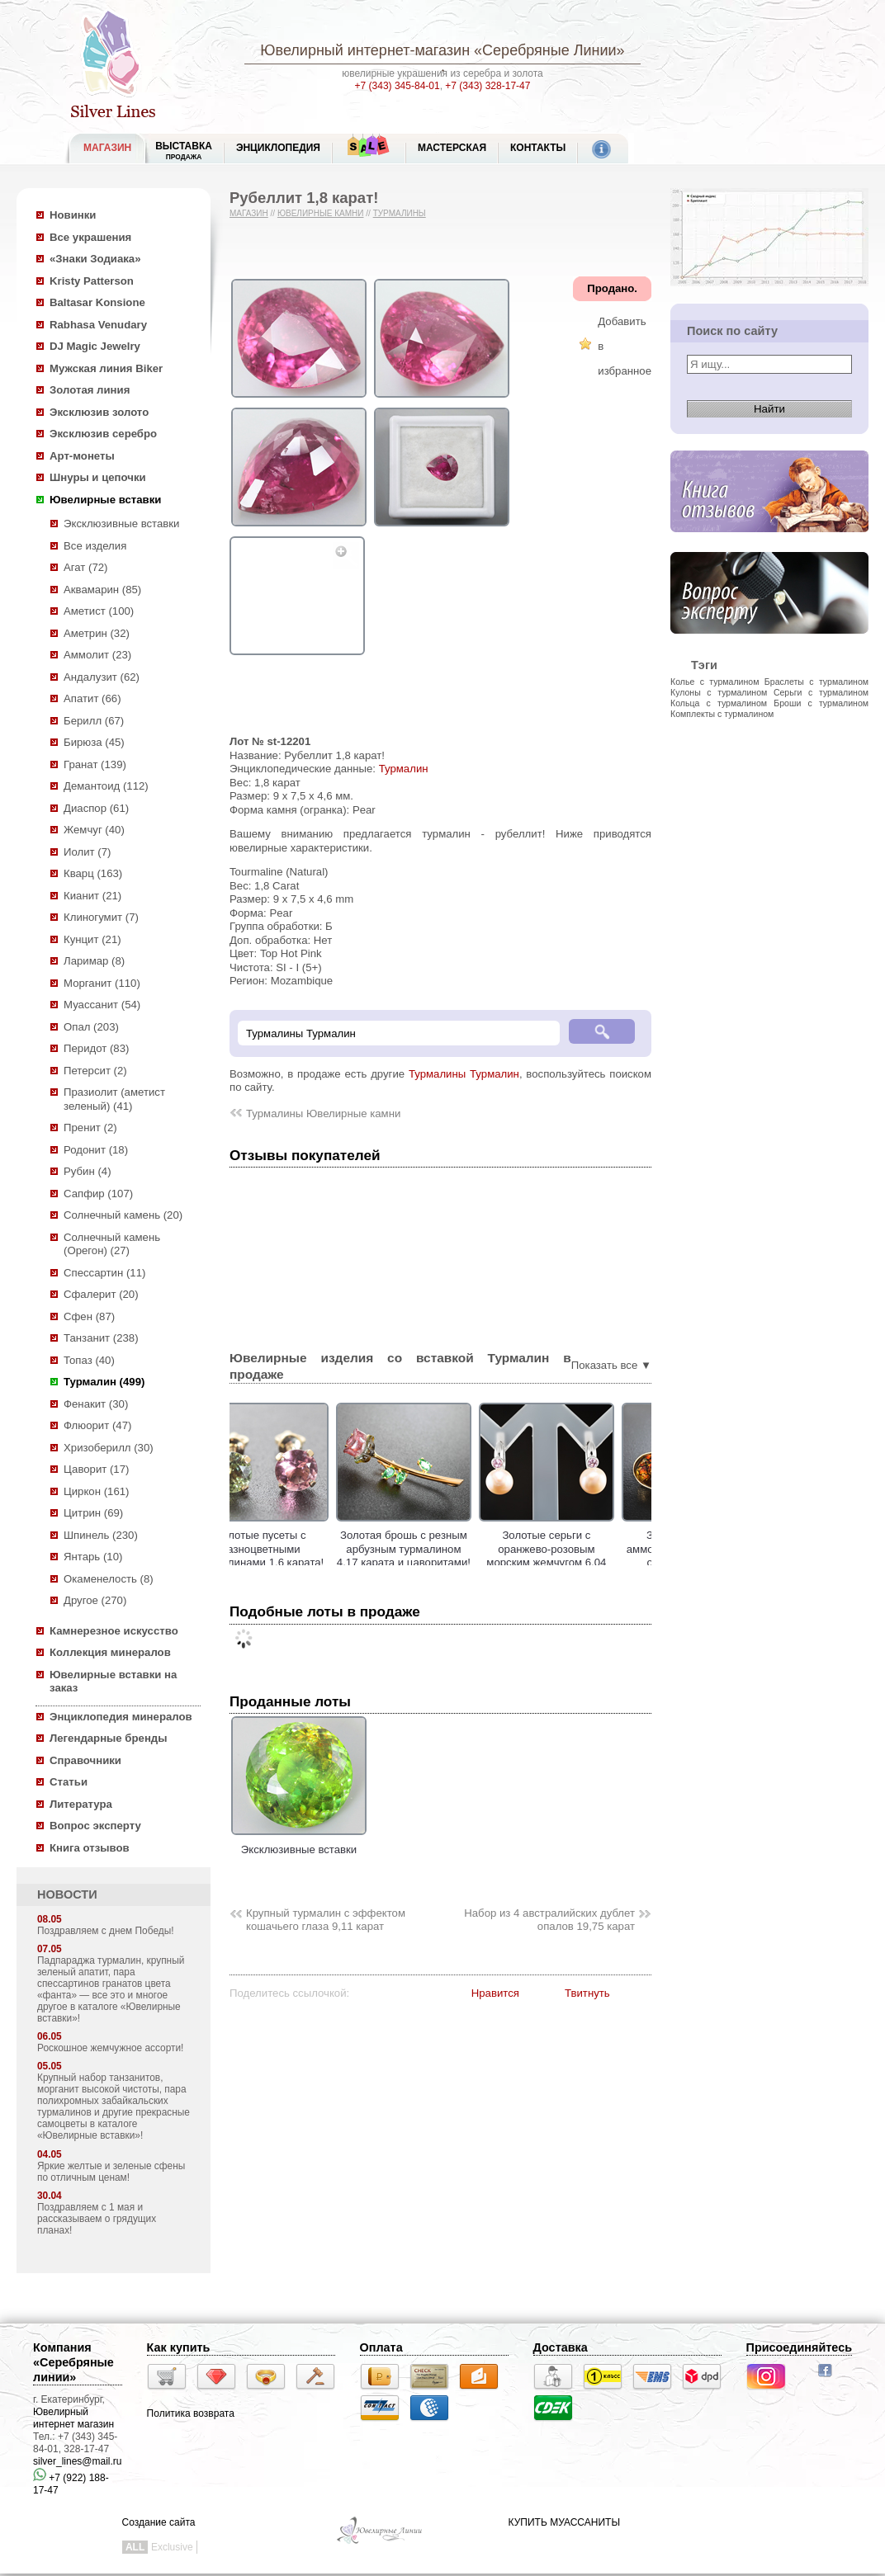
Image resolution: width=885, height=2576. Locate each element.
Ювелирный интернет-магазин (365, 50)
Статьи (69, 1782)
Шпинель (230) (101, 1535)
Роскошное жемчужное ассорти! (110, 2048)
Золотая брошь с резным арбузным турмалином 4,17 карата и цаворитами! (442, 1549)
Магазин (249, 213)
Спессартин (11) (104, 1273)
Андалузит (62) (102, 677)
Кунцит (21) (92, 939)
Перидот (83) (96, 1048)
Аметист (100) (99, 611)
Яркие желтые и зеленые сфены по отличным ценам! (111, 2171)
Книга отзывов (90, 1848)
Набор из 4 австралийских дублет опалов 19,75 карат (549, 1920)
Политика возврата (190, 2413)
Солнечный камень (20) (123, 1215)
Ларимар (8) (94, 961)
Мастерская (452, 147)
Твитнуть (587, 1993)
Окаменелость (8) (109, 1579)
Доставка (560, 2347)
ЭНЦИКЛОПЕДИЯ (278, 147)
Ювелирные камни (320, 213)
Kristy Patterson (92, 281)
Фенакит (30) (96, 1404)
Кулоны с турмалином (718, 692)
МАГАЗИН (107, 147)
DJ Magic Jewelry (95, 346)
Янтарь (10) (93, 1556)
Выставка (183, 150)
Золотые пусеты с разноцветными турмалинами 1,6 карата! (299, 1549)
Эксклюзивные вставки (122, 523)
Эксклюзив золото (99, 412)
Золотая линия (90, 390)
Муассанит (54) (102, 1004)
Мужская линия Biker (106, 368)
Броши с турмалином (821, 703)
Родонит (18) (96, 1150)
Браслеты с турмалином (816, 681)
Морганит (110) (102, 983)
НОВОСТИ (67, 1894)
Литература (81, 1804)
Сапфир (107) (98, 1193)
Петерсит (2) (95, 1070)
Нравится (495, 1993)
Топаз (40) (89, 1360)
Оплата (381, 2347)
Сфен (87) (89, 1316)
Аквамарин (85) (102, 589)
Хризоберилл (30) (109, 1447)
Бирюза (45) (94, 742)
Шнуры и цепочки (98, 477)
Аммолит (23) (97, 655)
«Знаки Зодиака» (95, 258)
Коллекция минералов (110, 1652)
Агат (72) (86, 567)
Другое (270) (95, 1600)
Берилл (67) (94, 721)
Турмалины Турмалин (464, 1074)
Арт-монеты (82, 456)
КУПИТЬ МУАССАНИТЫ (564, 2522)
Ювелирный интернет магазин (73, 2418)
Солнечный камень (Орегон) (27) (112, 1244)
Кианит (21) (92, 895)
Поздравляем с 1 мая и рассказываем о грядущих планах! (96, 2218)
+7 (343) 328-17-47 (487, 86)
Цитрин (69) (93, 1513)
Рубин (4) (87, 1171)
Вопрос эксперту (95, 1825)
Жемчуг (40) (94, 829)
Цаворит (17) (96, 1469)
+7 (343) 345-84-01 (397, 86)
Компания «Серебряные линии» (73, 2362)
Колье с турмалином (714, 681)
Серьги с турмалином (821, 692)
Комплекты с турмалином (722, 714)
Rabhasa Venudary (98, 324)
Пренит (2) (90, 1127)
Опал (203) (91, 1027)
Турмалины (399, 213)
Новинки (73, 215)
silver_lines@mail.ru (77, 2461)
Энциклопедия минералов (121, 1716)
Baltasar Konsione (97, 302)
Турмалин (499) (104, 1381)
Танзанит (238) (101, 1338)
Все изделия (95, 546)
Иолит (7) (87, 852)
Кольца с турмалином (718, 703)
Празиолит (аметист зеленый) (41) (114, 1099)
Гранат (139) (95, 764)
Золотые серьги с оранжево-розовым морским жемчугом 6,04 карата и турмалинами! (584, 1556)
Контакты (538, 147)
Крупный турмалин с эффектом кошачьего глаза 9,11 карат (325, 1920)
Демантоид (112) (106, 786)
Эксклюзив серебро (103, 433)
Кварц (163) (93, 873)
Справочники (85, 1760)
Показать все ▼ (611, 1365)
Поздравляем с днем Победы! (105, 1931)
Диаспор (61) (96, 808)
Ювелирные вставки (105, 499)
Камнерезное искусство (114, 1631)
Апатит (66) (92, 698)
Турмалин (403, 768)
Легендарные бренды (109, 1738)
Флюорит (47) (97, 1425)
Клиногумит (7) (101, 917)
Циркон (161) (96, 1491)
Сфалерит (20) (101, 1294)
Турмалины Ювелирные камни (323, 1113)
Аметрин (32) (97, 633)
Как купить (179, 2347)
